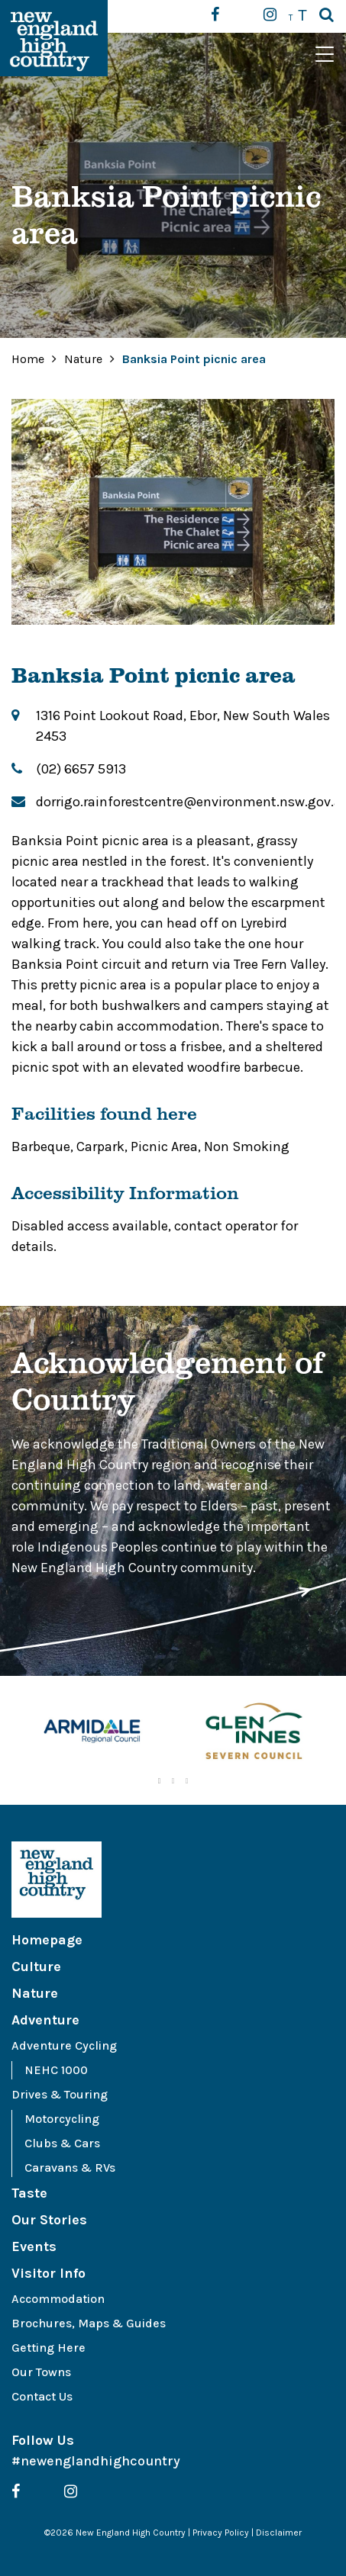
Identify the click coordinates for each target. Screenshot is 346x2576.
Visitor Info (48, 2273)
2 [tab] (173, 1781)
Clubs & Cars (62, 2143)
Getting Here (48, 2347)
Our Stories (49, 2219)
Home (27, 359)
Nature (84, 359)
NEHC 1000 (56, 2070)
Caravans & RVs (69, 2167)
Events (34, 2246)
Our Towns (41, 2372)
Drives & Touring (59, 2094)
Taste (29, 2193)
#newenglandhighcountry (95, 2460)
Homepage (46, 1939)
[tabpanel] (92, 1733)
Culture (36, 1966)
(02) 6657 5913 (81, 769)
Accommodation (58, 2298)
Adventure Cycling (64, 2045)
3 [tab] (187, 1781)
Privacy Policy (220, 2532)
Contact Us (42, 2396)
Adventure (45, 2020)
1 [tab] (159, 1781)
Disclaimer (279, 2532)
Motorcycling (61, 2118)
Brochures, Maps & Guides (88, 2323)
